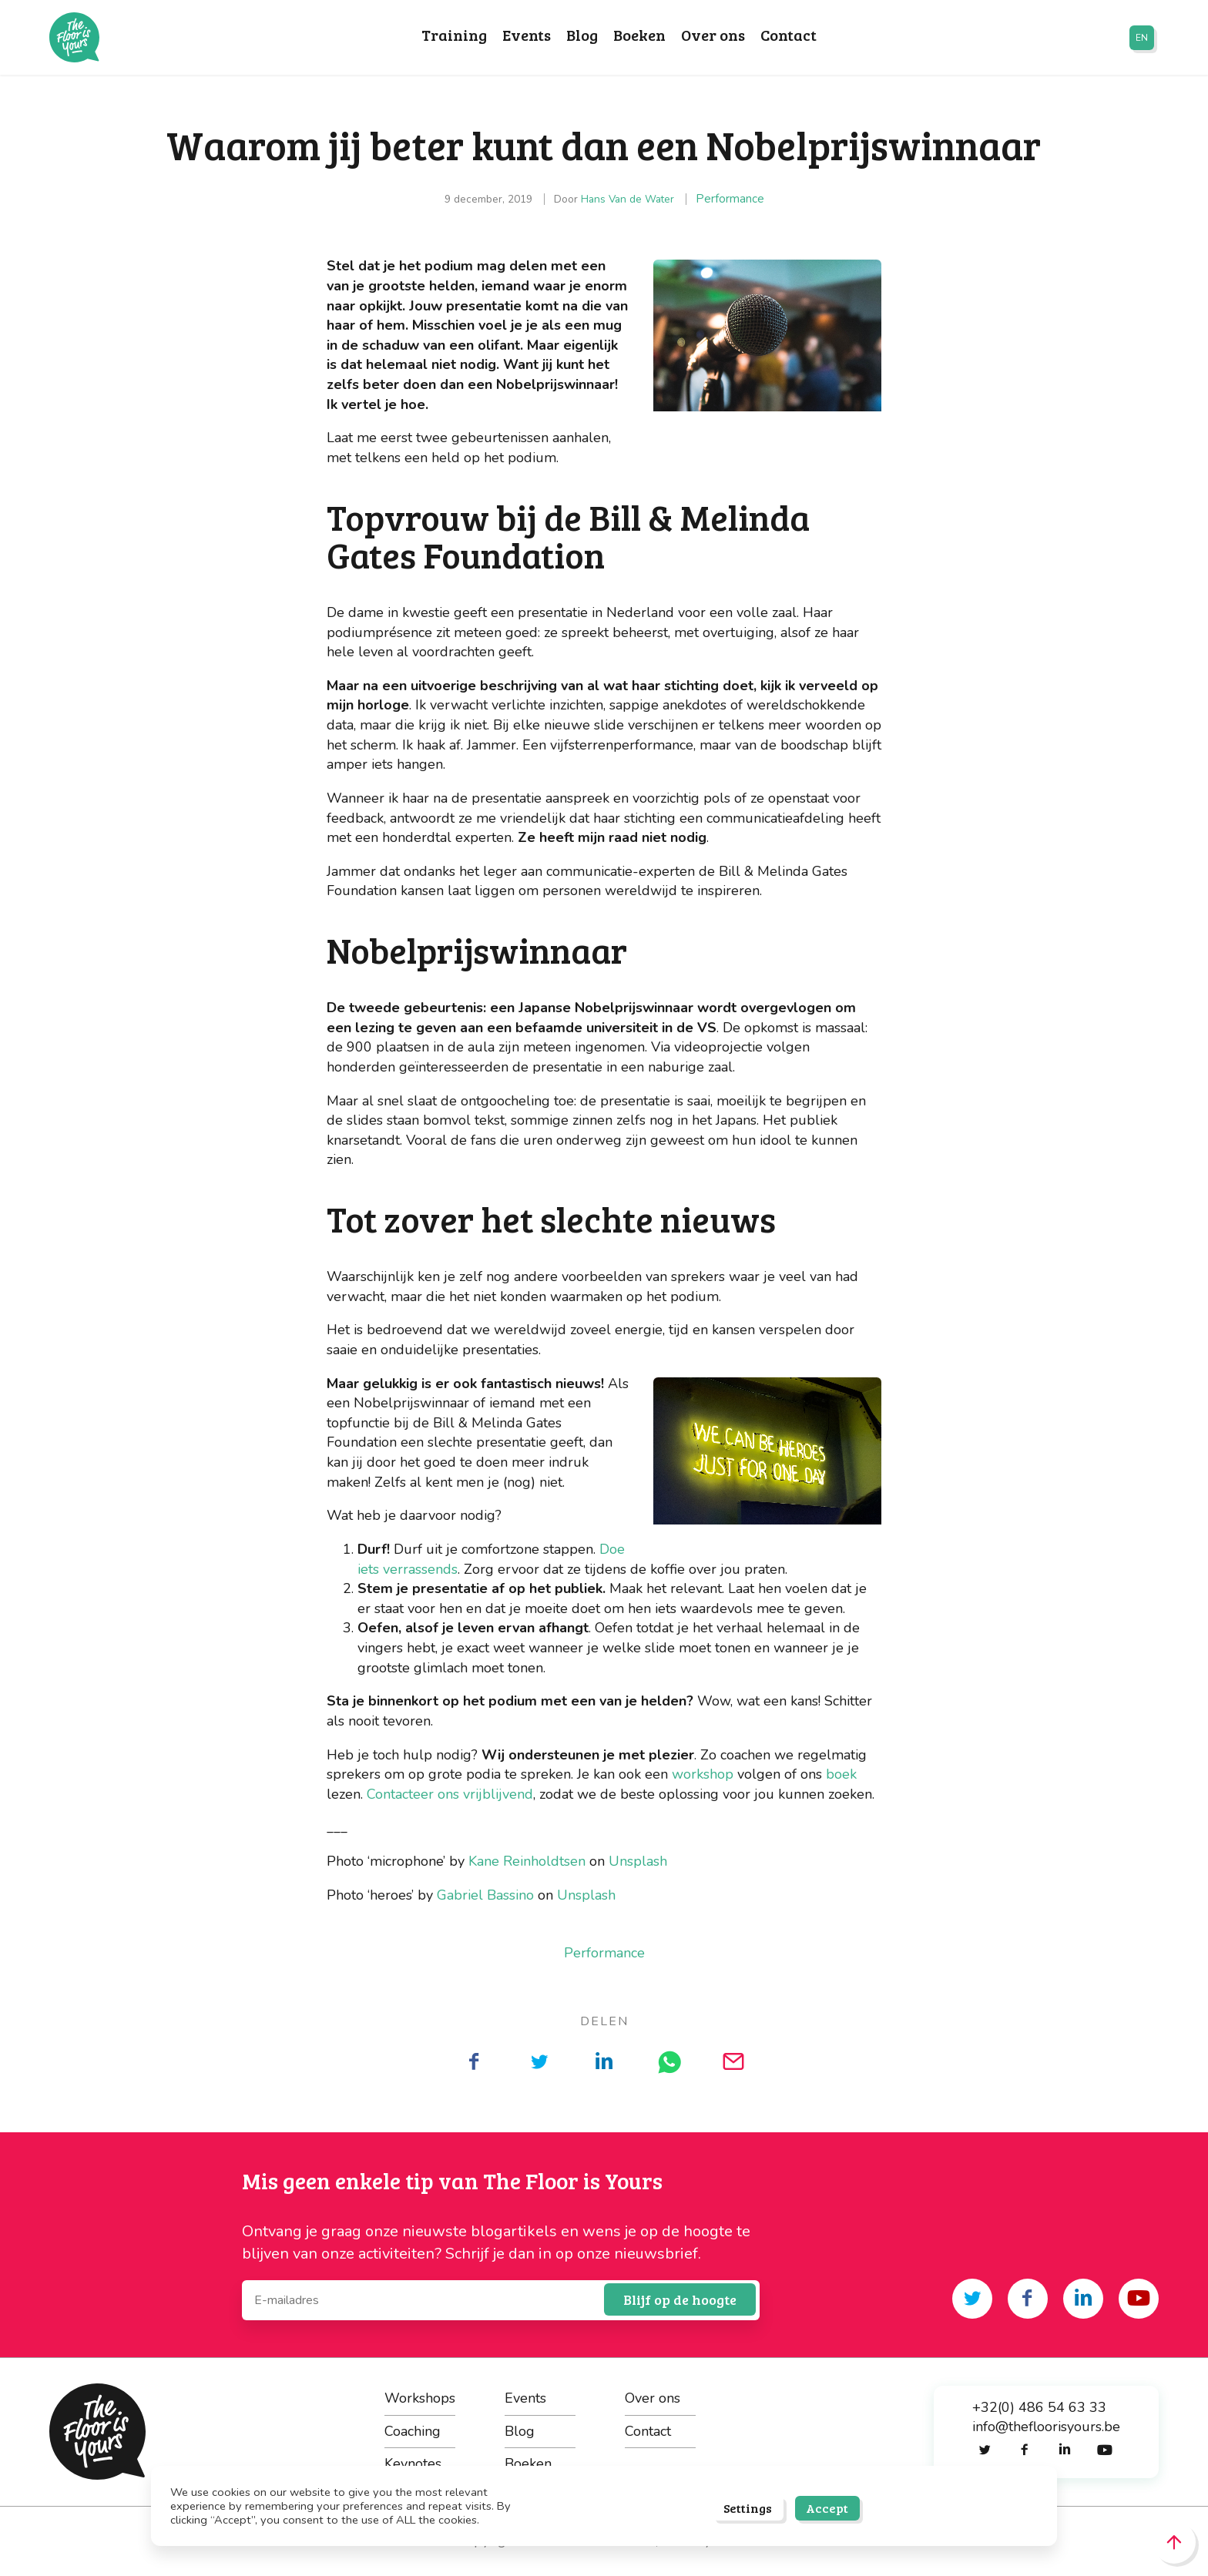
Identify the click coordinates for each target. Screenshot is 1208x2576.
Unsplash (638, 1861)
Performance (730, 198)
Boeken (639, 35)
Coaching (412, 2431)
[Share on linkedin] (1083, 2299)
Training (454, 35)
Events (526, 35)
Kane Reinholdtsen (527, 1861)
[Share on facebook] (1028, 2299)
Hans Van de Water (627, 199)
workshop (702, 1774)
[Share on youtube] (1139, 2299)
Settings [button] (747, 2508)
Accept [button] (827, 2508)
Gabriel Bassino (485, 1895)
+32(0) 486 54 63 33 (1039, 2407)
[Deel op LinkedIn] (604, 2062)
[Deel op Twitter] (539, 2062)
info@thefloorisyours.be (1046, 2426)
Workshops (419, 2398)
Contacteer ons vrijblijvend (450, 1794)
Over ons (713, 35)
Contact (788, 35)
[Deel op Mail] (733, 2062)
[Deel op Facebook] (474, 2062)
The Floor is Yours (74, 37)
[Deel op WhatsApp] (668, 2062)
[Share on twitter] (972, 2299)
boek (841, 1774)
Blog (582, 35)
